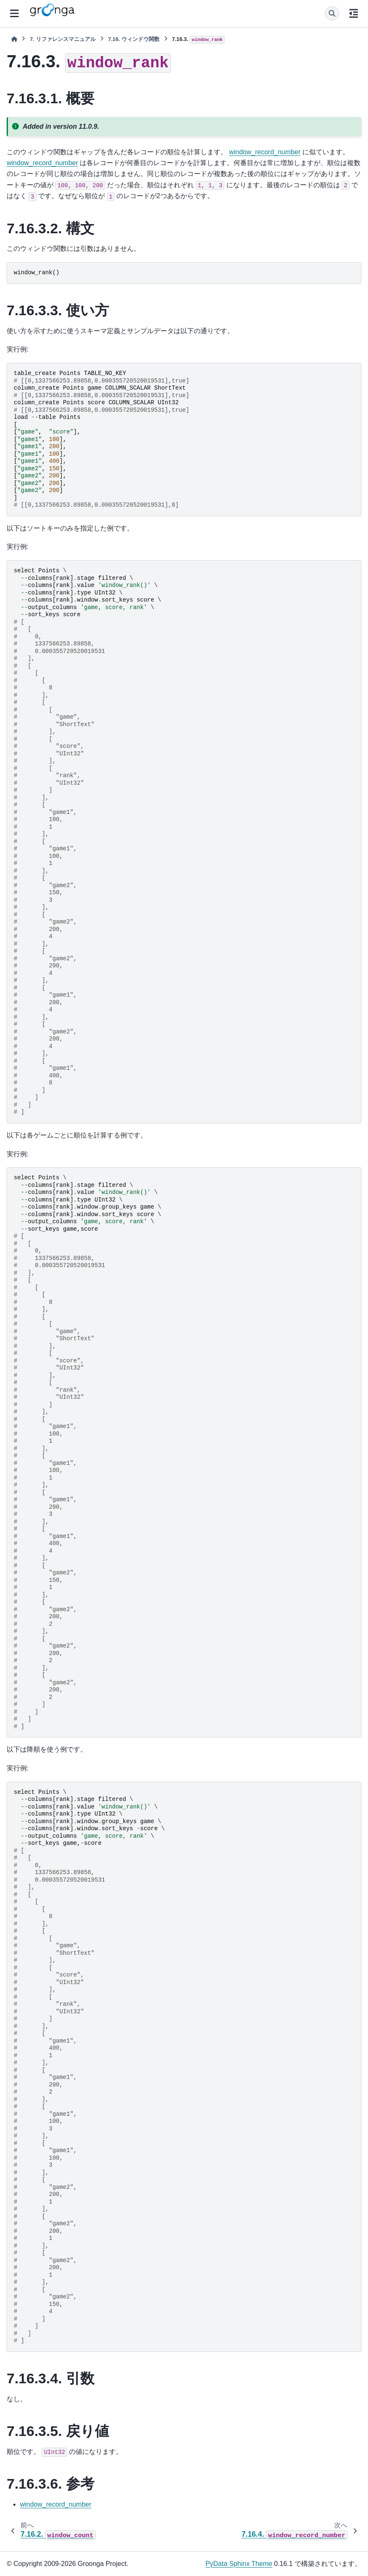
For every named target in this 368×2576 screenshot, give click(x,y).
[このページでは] (353, 13)
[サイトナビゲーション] (14, 13)
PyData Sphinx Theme (239, 2563)
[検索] (332, 13)
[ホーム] (14, 39)
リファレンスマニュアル (62, 39)
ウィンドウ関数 (134, 39)
